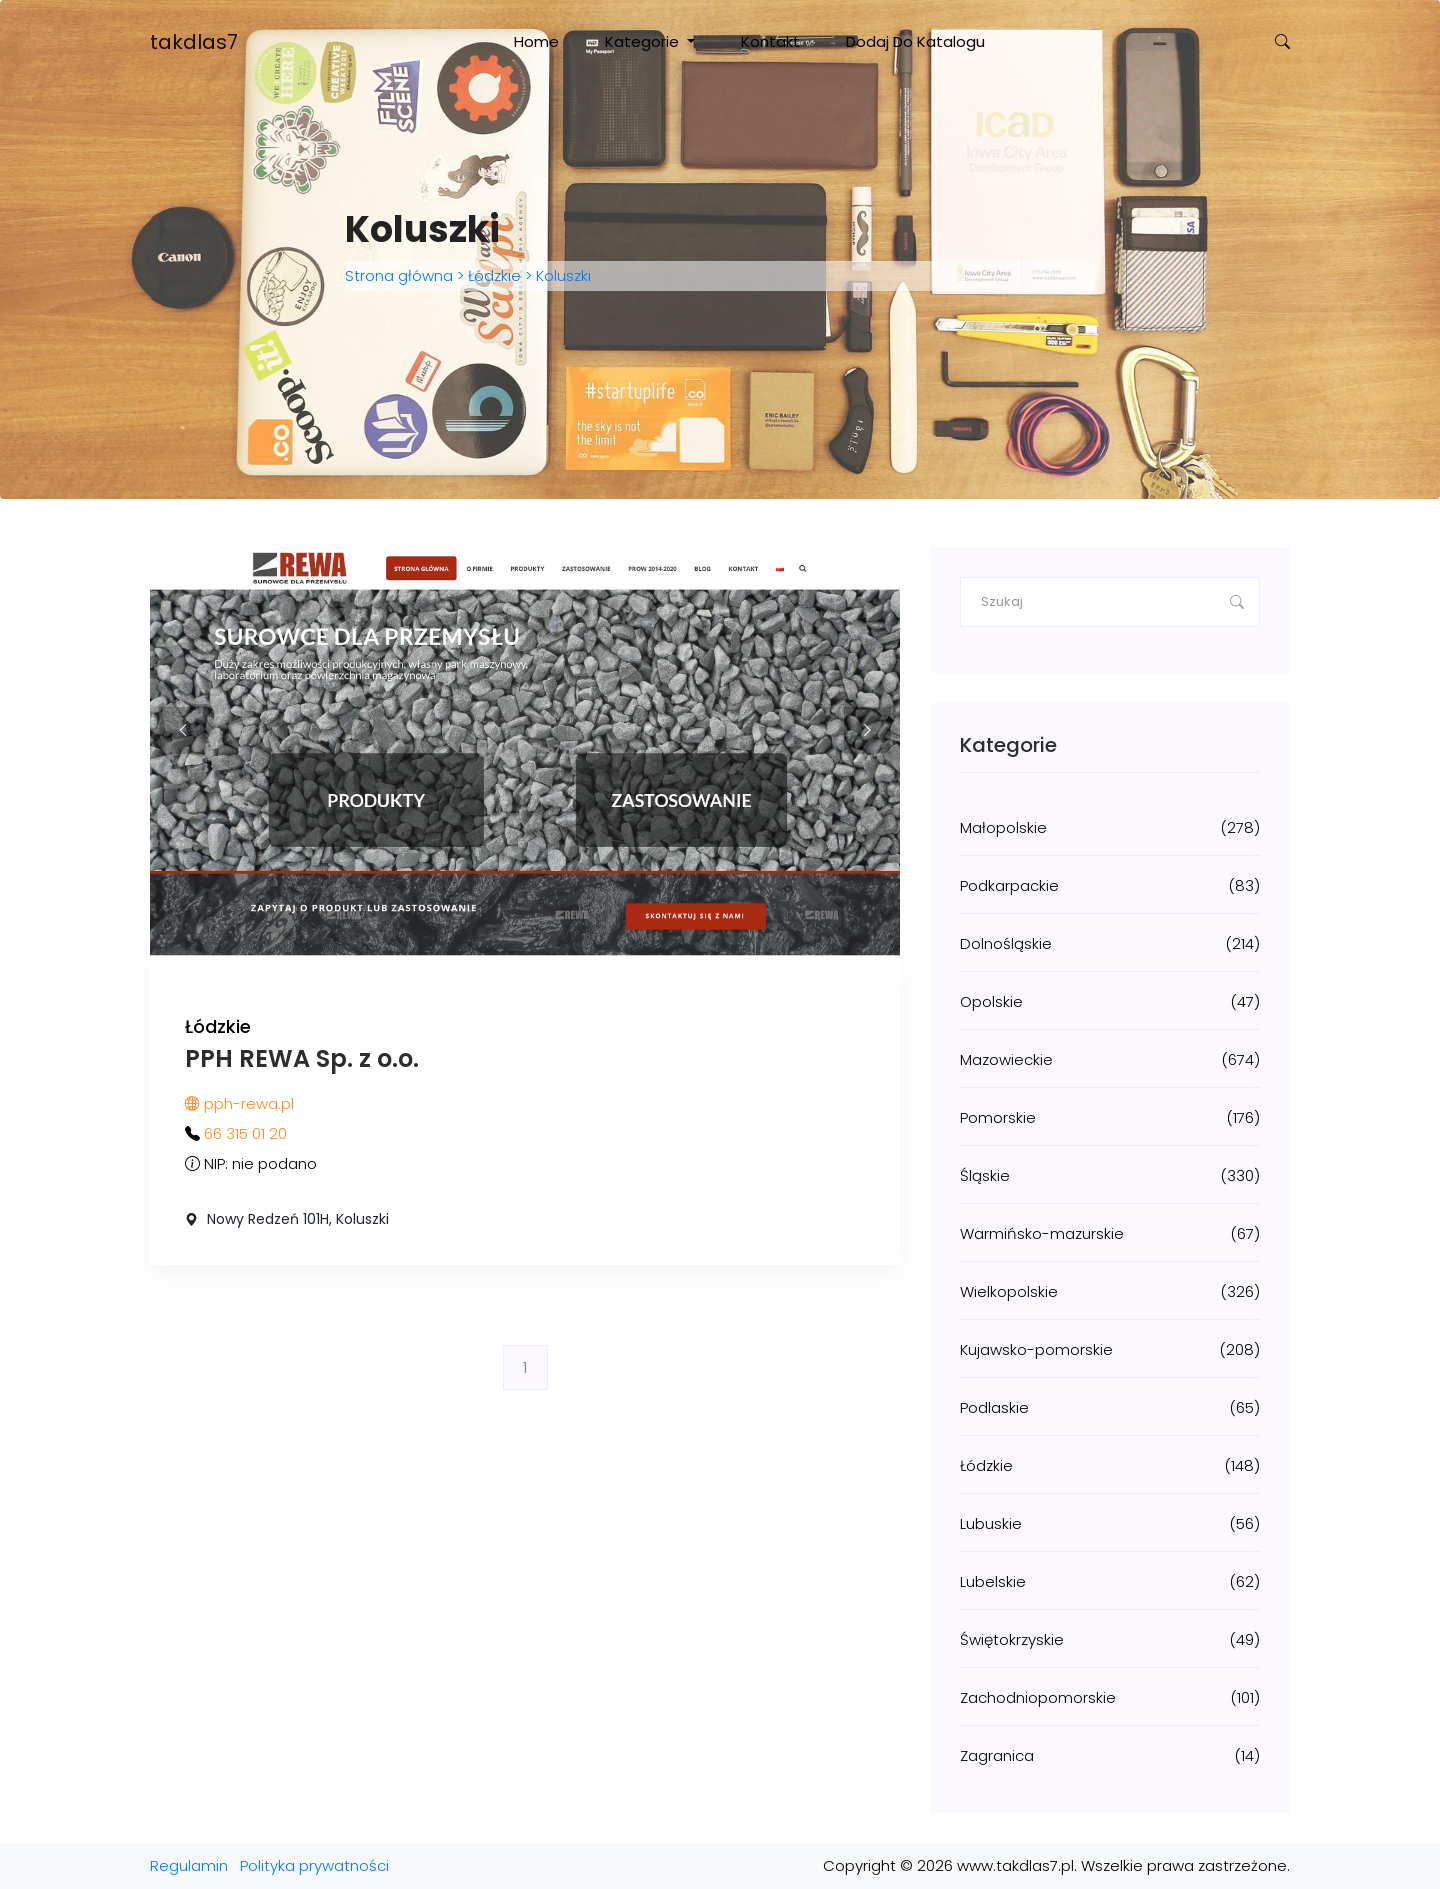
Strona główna (401, 275)
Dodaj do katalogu (915, 41)
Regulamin (189, 1865)
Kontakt (770, 41)
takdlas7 (194, 42)
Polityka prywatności (314, 1865)
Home (536, 41)
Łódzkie (494, 275)
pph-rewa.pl (239, 1103)
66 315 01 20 (245, 1133)
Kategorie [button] (644, 41)
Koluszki (561, 275)
